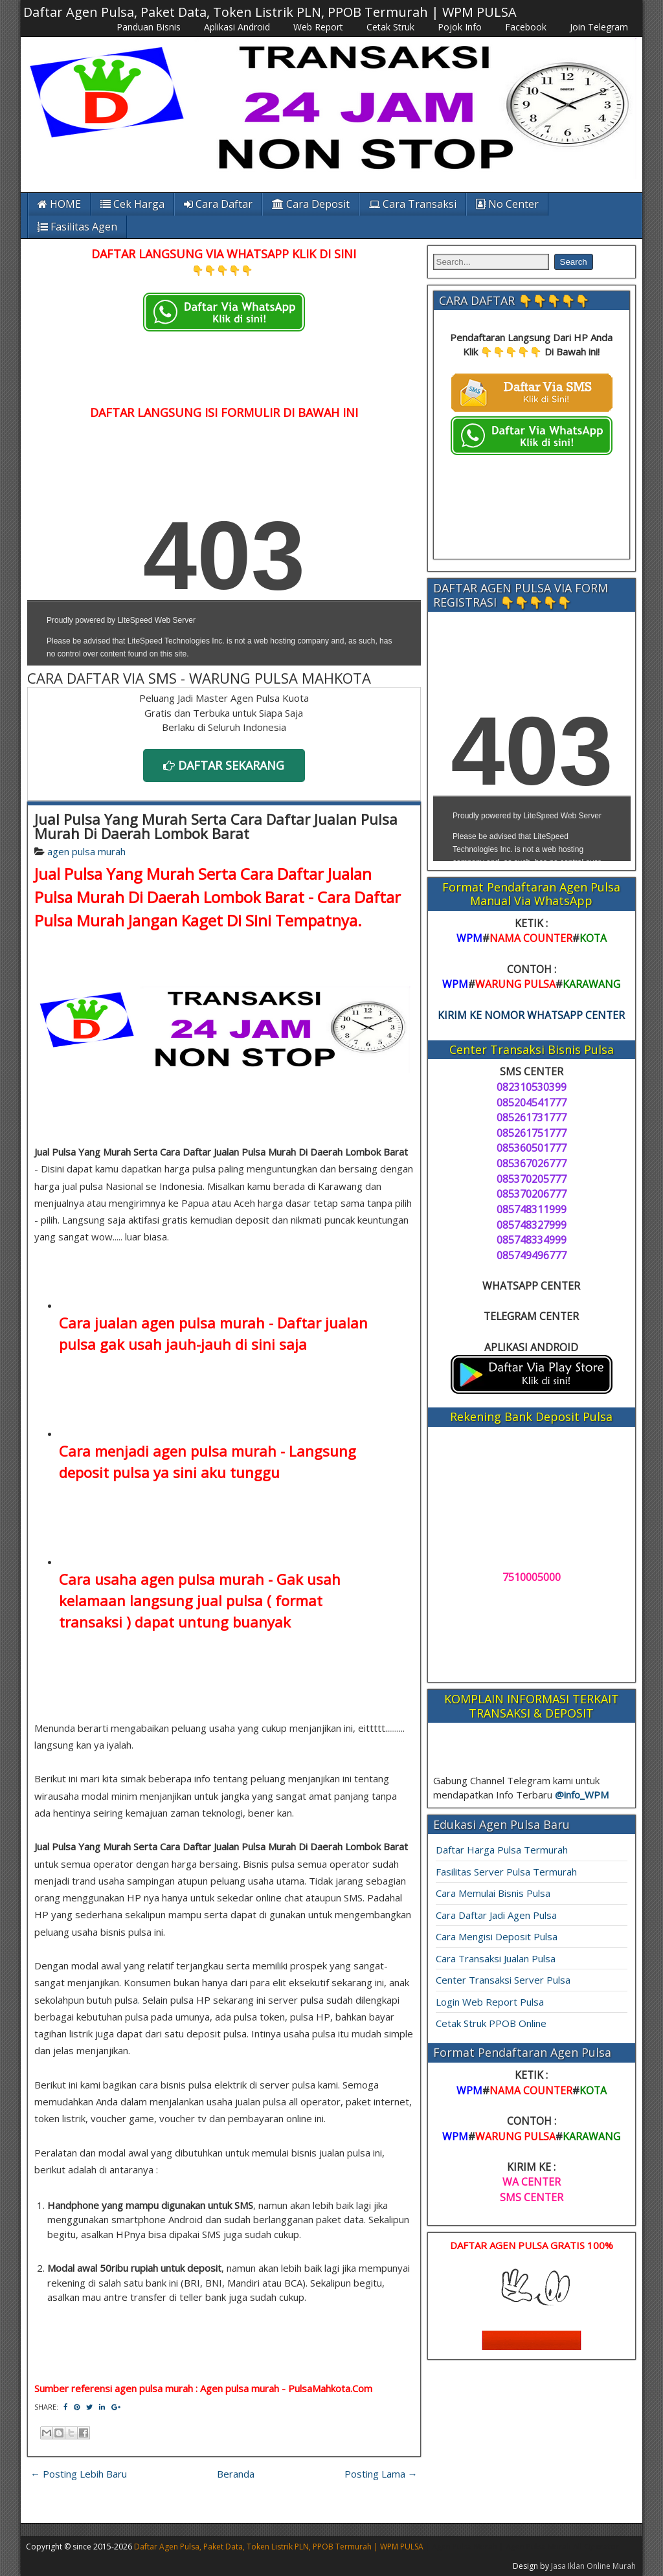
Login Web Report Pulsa (490, 2001)
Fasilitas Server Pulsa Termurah (506, 1871)
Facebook (525, 27)
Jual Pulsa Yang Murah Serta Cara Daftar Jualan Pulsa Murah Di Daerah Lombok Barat (216, 826)
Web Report (318, 27)
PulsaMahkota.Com (330, 2388)
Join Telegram (599, 27)
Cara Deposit (311, 204)
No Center (507, 204)
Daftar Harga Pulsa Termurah (502, 1849)
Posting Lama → (381, 2473)
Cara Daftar (218, 204)
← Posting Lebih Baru (78, 2473)
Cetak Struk (390, 27)
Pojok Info (460, 27)
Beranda (235, 2473)
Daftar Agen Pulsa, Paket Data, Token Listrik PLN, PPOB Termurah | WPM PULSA (270, 12)
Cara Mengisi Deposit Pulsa (496, 1936)
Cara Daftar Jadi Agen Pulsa (496, 1915)
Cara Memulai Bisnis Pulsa (493, 1893)
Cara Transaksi (412, 204)
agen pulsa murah (86, 851)
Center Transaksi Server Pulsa (503, 1979)
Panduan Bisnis (149, 27)
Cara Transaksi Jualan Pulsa (496, 1958)
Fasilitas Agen (77, 226)
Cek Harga (132, 204)
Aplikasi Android (237, 27)
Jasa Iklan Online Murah (593, 2565)
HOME (59, 204)
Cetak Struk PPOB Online (491, 2023)
